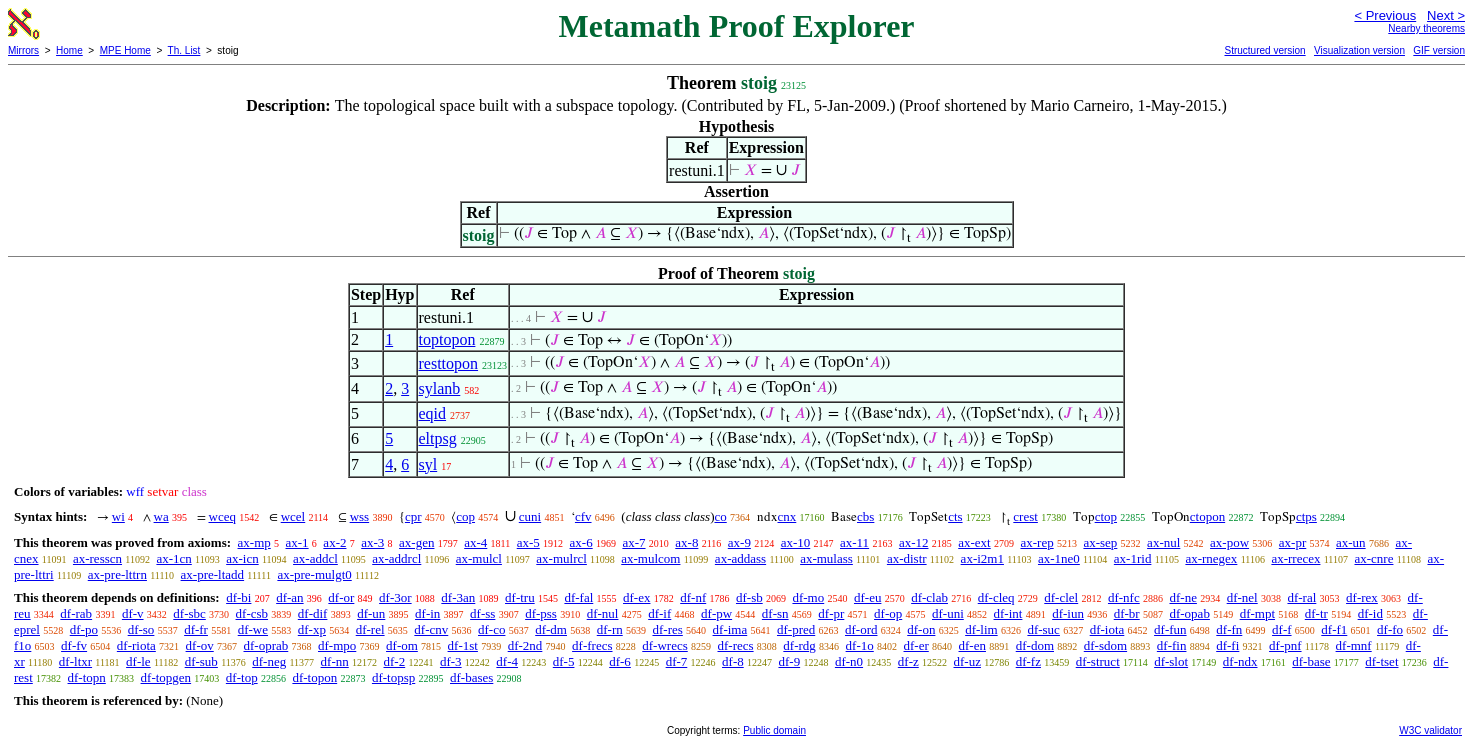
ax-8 (686, 542)
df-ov (200, 645)
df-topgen (166, 677)
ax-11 (854, 542)
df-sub (201, 661)
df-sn (775, 613)
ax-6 (581, 542)
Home (69, 50)
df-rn (610, 629)
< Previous (1385, 15)
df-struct (1098, 661)
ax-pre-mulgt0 (314, 574)
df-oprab (266, 645)
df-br (1127, 613)
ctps (1306, 516)
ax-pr (1292, 542)
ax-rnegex (1211, 558)
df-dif (313, 613)
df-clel (1061, 597)
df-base (1311, 661)
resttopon (449, 363)
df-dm (551, 629)
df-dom (1035, 645)
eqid (433, 413)
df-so (141, 629)
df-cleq (996, 597)
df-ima (730, 629)
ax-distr (907, 558)
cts (955, 516)
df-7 (677, 661)
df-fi (1227, 645)
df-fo (1390, 629)
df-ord (861, 629)
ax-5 (528, 542)
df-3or (395, 597)
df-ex (636, 597)
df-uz (967, 661)
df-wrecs (664, 645)
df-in (427, 613)
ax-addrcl (396, 558)
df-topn (87, 677)
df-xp (312, 629)
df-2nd (525, 645)
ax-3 (372, 542)
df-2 (395, 661)
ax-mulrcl (561, 558)
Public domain (774, 730)
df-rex (1362, 597)
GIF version (1439, 50)
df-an (289, 597)
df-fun (1170, 629)
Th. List (184, 50)
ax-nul (1163, 542)
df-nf (693, 597)
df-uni (948, 613)
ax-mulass (826, 558)
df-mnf (1354, 645)
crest (1025, 516)
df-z (908, 661)
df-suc (1043, 629)
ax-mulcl (479, 558)
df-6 (620, 661)
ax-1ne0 (1059, 558)
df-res (667, 629)
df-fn (1229, 629)
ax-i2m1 (982, 558)
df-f (1282, 629)
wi (118, 516)
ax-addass (740, 558)
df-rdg (799, 645)
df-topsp (393, 677)
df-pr (831, 613)
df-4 (507, 661)
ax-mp (254, 542)
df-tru (520, 597)
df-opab (1189, 613)
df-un (371, 613)
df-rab (76, 613)
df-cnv (431, 629)
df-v (133, 613)
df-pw (716, 613)
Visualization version (1359, 50)
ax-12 (914, 542)
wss (360, 516)
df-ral (1301, 597)
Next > (1446, 15)
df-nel (1242, 597)
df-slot (1171, 661)
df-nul (603, 613)
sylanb (440, 388)
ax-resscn (97, 558)
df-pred (796, 629)
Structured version (1264, 50)
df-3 (451, 661)
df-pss (541, 613)
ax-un (1351, 542)
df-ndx (1240, 661)
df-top (242, 677)
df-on (921, 629)
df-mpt (1257, 613)
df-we (253, 629)
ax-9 (739, 542)
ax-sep (1100, 542)
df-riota (136, 645)
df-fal (578, 597)
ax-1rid (1133, 558)
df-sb (749, 597)
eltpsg (438, 438)
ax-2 (334, 542)
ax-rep (1036, 542)
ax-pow (1229, 542)
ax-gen (416, 542)
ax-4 (475, 542)
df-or (341, 597)
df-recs (736, 645)
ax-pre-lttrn (117, 574)
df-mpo (337, 645)
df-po (84, 629)
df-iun (1068, 613)
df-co (491, 629)
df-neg (269, 661)
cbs (865, 516)
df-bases (471, 677)
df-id (1370, 613)
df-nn (335, 661)
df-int (1008, 613)
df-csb (252, 613)
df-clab (929, 597)
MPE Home (125, 50)
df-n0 (849, 661)
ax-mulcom (650, 558)
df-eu (867, 597)
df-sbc (189, 613)
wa (161, 516)
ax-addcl (315, 558)
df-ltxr (75, 661)
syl (428, 464)
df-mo (808, 597)
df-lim (981, 629)
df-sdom (1105, 645)
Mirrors (23, 50)
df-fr (196, 629)
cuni (530, 516)
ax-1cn (173, 558)
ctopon (1207, 516)
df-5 (564, 661)
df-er (916, 645)
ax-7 (633, 542)
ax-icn (242, 558)
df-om (402, 645)
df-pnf (1285, 645)
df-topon (314, 677)
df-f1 (1334, 629)
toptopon (447, 339)
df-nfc (1124, 597)
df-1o (860, 645)
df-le (138, 661)
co (720, 516)
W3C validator (1430, 730)
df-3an (458, 597)
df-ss (482, 613)
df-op (888, 613)
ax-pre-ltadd (213, 574)
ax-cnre (1373, 558)
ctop (1106, 516)
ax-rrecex (1295, 558)
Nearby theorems (1426, 28)
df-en (972, 645)
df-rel (370, 629)
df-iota (1107, 629)
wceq (222, 516)
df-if (659, 613)
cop (465, 516)
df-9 (789, 661)
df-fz (1028, 661)
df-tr (1316, 613)
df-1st (463, 645)
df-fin (1172, 645)
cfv (583, 516)
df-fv (74, 645)
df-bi (238, 597)
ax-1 (297, 542)
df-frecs (592, 645)
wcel (293, 516)
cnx (787, 516)
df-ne (1182, 597)
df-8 (733, 661)
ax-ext (974, 542)
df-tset (1381, 661)
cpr (413, 516)
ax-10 (796, 542)
